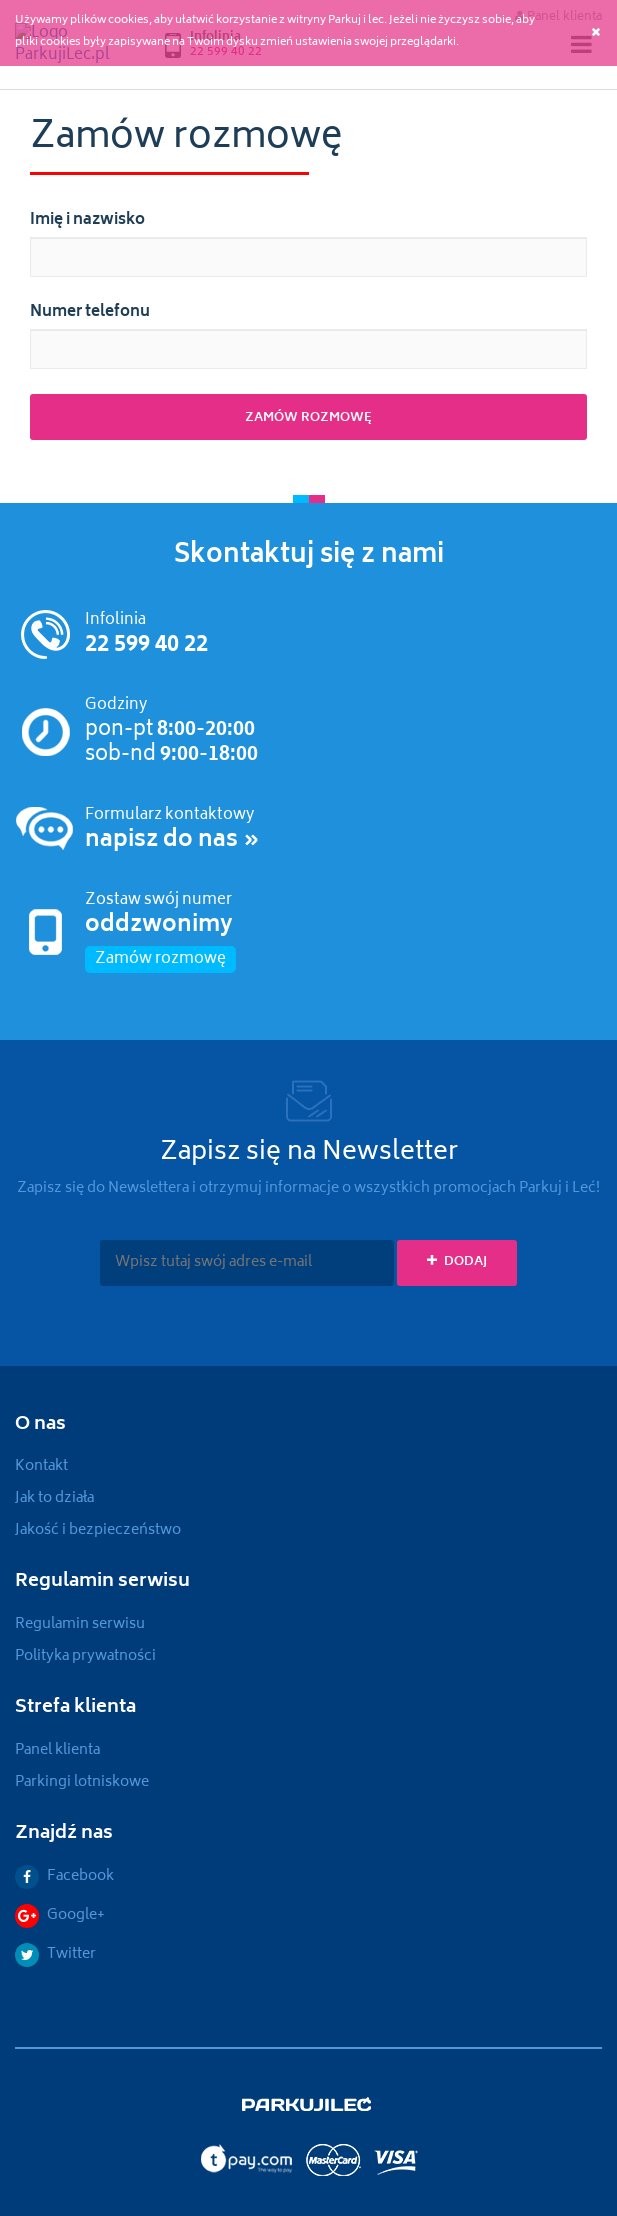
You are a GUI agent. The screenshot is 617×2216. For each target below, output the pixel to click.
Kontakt (41, 1466)
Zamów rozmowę (160, 959)
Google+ (60, 1915)
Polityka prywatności (85, 1656)
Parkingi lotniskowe (82, 1782)
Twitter (55, 1954)
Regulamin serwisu (80, 1624)
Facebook (64, 1876)
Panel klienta (57, 1750)
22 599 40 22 (146, 646)
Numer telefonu (90, 313)
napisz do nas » (172, 841)
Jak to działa (54, 1498)
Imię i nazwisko (87, 221)
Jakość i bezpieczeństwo (98, 1530)
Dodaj (457, 1262)
